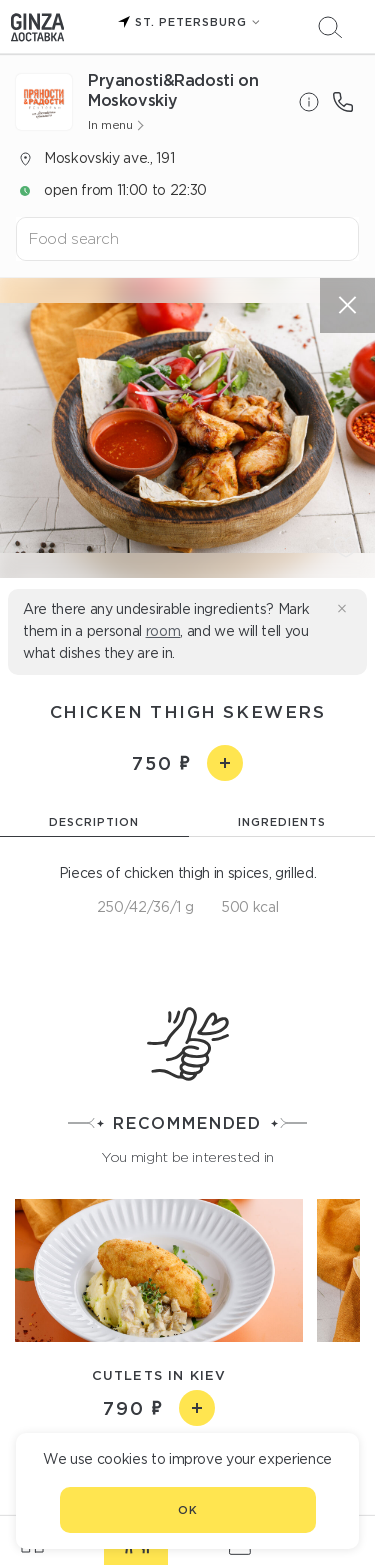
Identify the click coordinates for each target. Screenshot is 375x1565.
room (163, 631)
